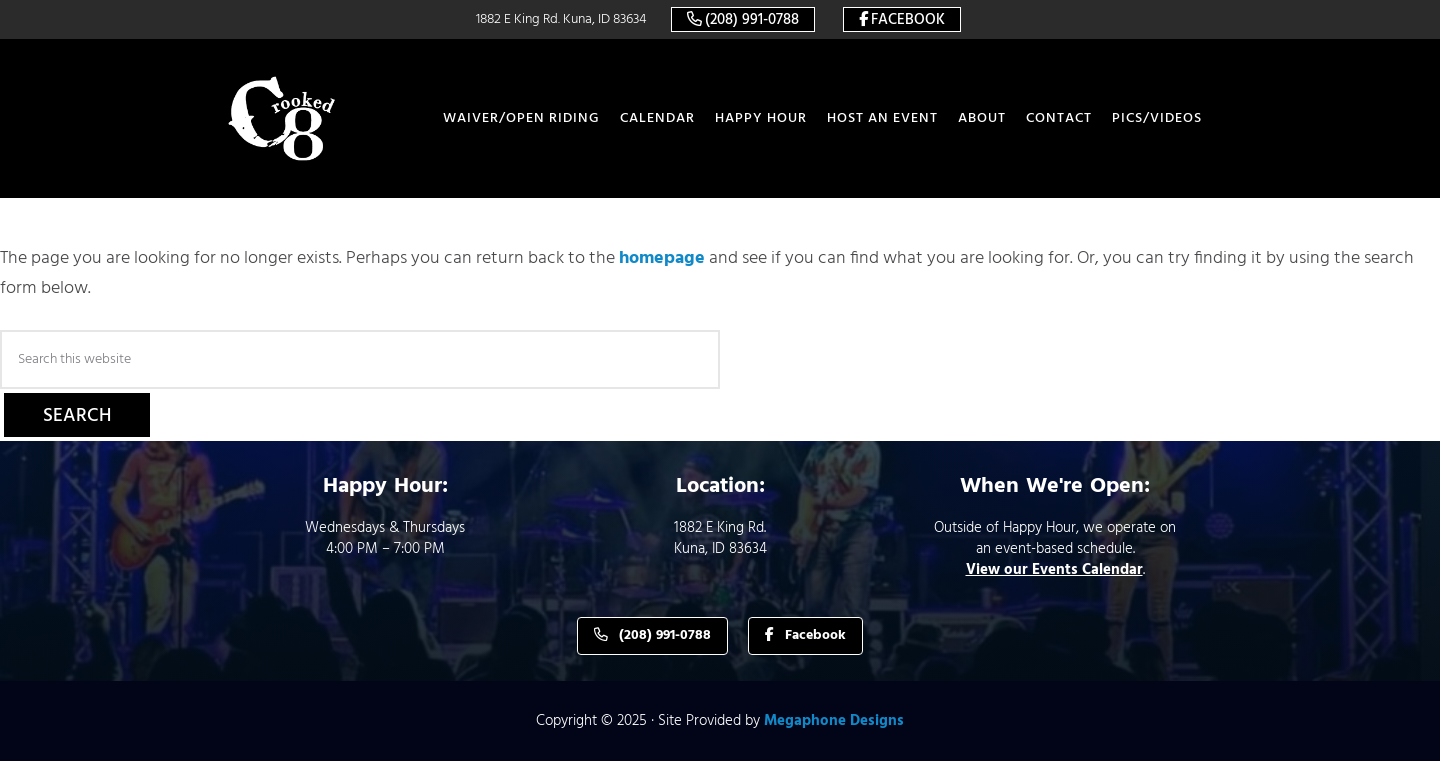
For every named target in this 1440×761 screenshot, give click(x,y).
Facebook (908, 20)
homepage (662, 258)
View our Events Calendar (1054, 570)
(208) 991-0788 (752, 20)
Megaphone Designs (834, 721)
